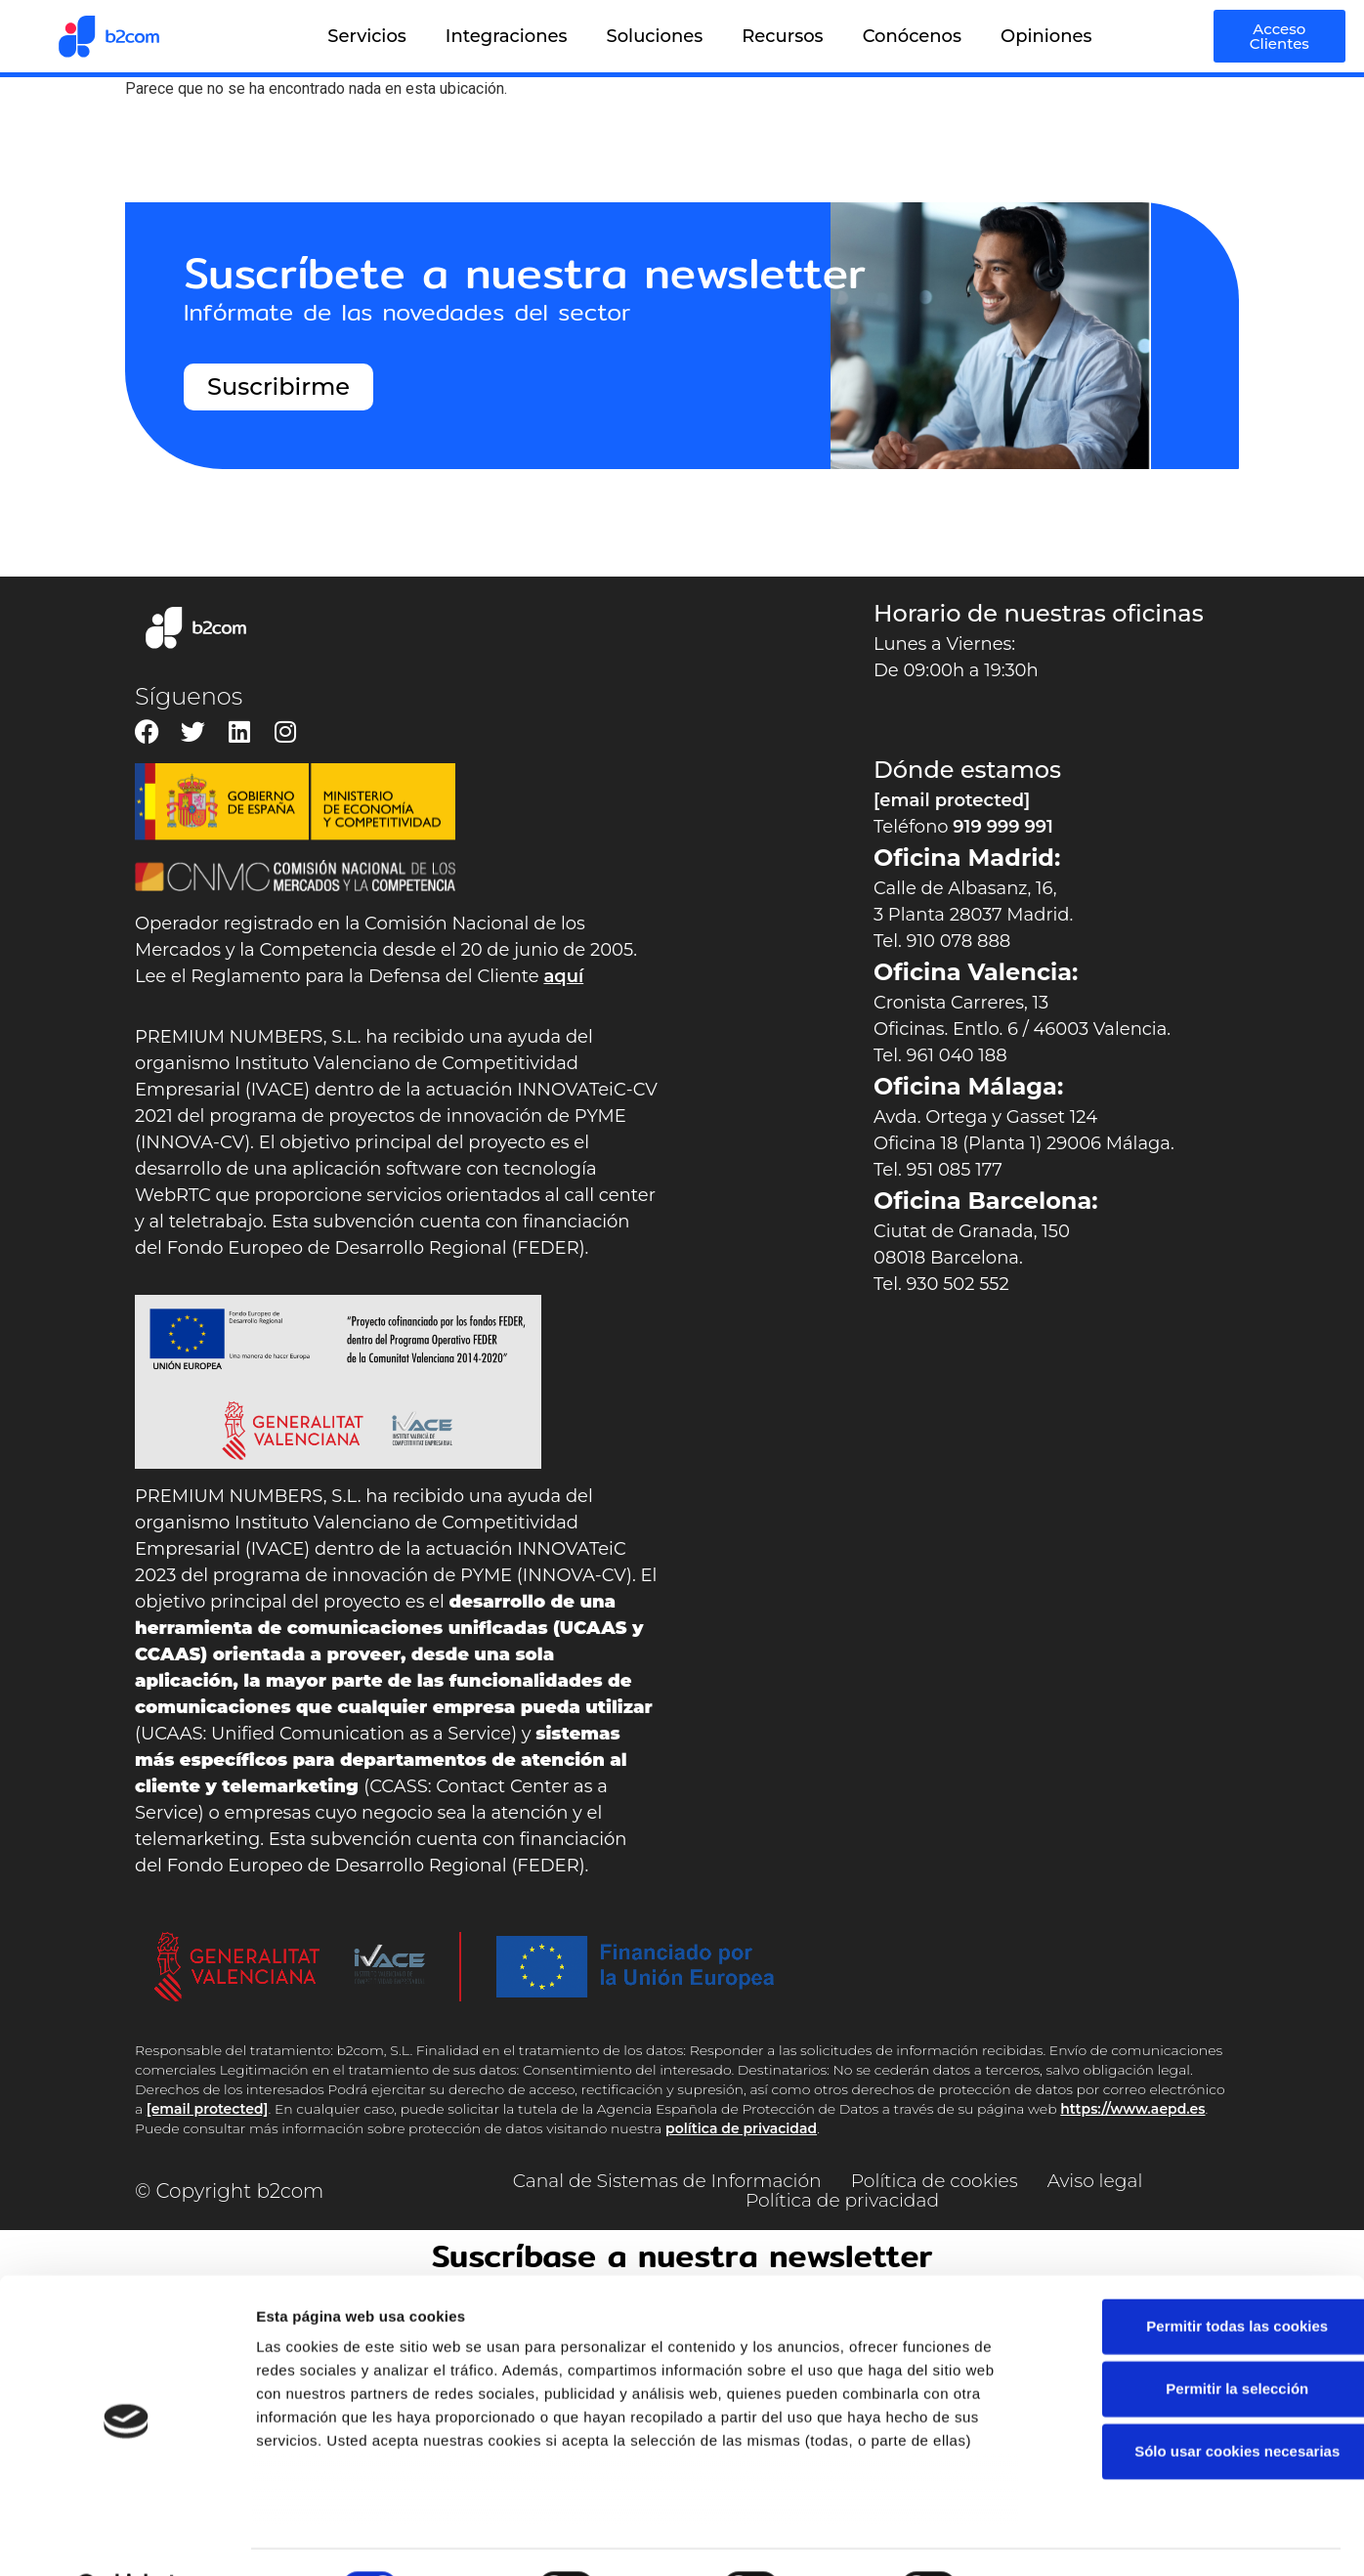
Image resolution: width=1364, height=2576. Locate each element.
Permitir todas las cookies (1201, 2276)
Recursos (782, 36)
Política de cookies (941, 2181)
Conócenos (912, 36)
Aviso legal (1111, 2181)
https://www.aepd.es (1132, 2109)
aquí (563, 976)
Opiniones (1046, 36)
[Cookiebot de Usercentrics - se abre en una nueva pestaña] (126, 2538)
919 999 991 (1003, 826)
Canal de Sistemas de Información (658, 2181)
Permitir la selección (1201, 2339)
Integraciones (507, 36)
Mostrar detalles (1050, 2537)
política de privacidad (741, 2128)
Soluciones (655, 36)
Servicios (366, 36)
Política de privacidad (842, 2201)
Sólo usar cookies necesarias (1200, 2401)
